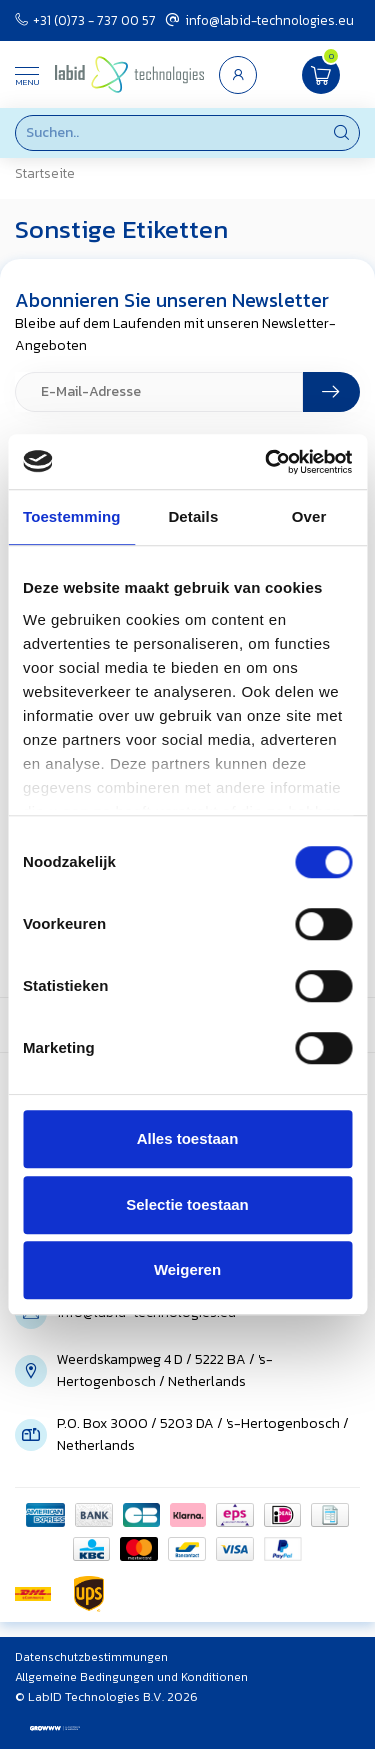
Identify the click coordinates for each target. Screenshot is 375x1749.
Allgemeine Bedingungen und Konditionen (131, 1677)
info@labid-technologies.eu (260, 20)
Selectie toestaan (187, 1204)
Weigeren (187, 1269)
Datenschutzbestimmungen (91, 1657)
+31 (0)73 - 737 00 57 (85, 20)
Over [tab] (309, 516)
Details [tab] (193, 516)
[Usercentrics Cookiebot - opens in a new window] (267, 462)
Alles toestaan (188, 1138)
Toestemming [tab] (72, 516)
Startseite (45, 173)
